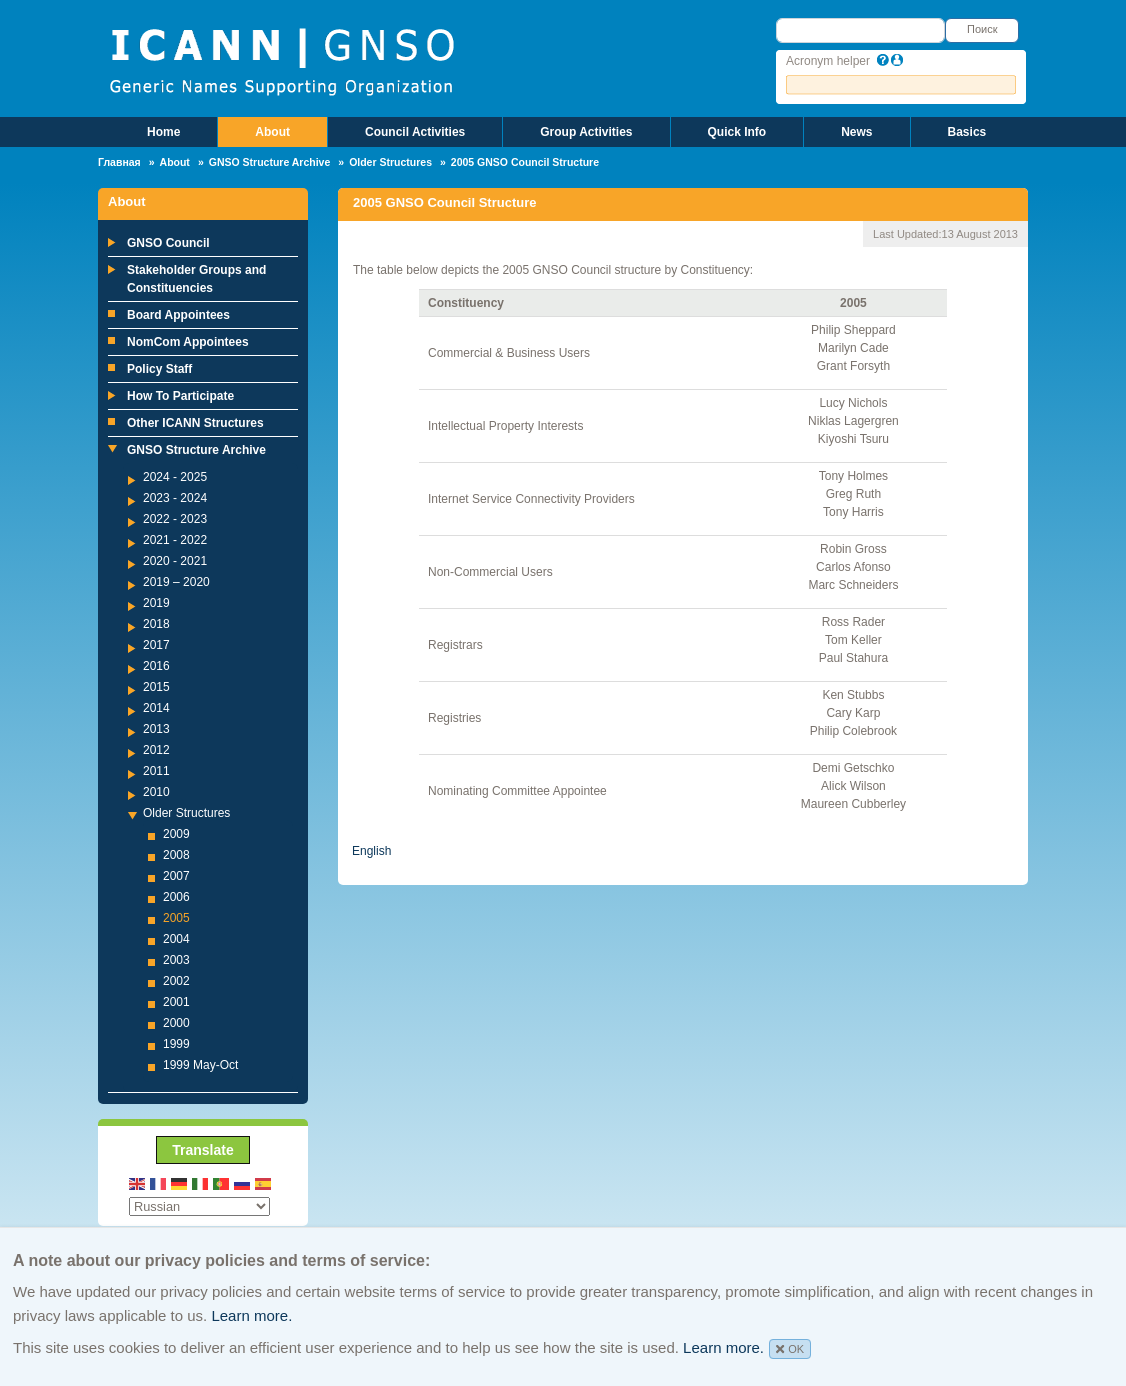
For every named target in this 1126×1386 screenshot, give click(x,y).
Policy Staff (159, 369)
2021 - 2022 (175, 540)
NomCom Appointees (188, 342)
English (371, 851)
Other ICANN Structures (195, 423)
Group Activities (586, 132)
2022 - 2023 (175, 519)
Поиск (982, 29)
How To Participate (180, 396)
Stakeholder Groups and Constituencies (196, 279)
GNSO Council (168, 243)
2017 (156, 645)
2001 (176, 1002)
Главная (119, 162)
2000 (176, 1023)
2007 (176, 876)
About (272, 132)
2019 (156, 603)
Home (163, 132)
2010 (156, 792)
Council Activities (415, 132)
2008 (176, 855)
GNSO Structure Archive (270, 162)
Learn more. (251, 1315)
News (856, 132)
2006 (176, 897)
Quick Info (737, 132)
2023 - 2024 (175, 498)
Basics (967, 132)
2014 (156, 708)
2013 (156, 729)
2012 (156, 750)
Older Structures (390, 162)
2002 (176, 981)
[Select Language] (199, 1206)
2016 (156, 666)
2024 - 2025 (175, 477)
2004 (176, 939)
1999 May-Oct (200, 1065)
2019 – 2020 (176, 582)
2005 (176, 918)
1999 (176, 1044)
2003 (176, 960)
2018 (156, 624)
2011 (156, 771)
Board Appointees (178, 315)
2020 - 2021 (175, 561)
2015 (156, 687)
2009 (176, 834)
